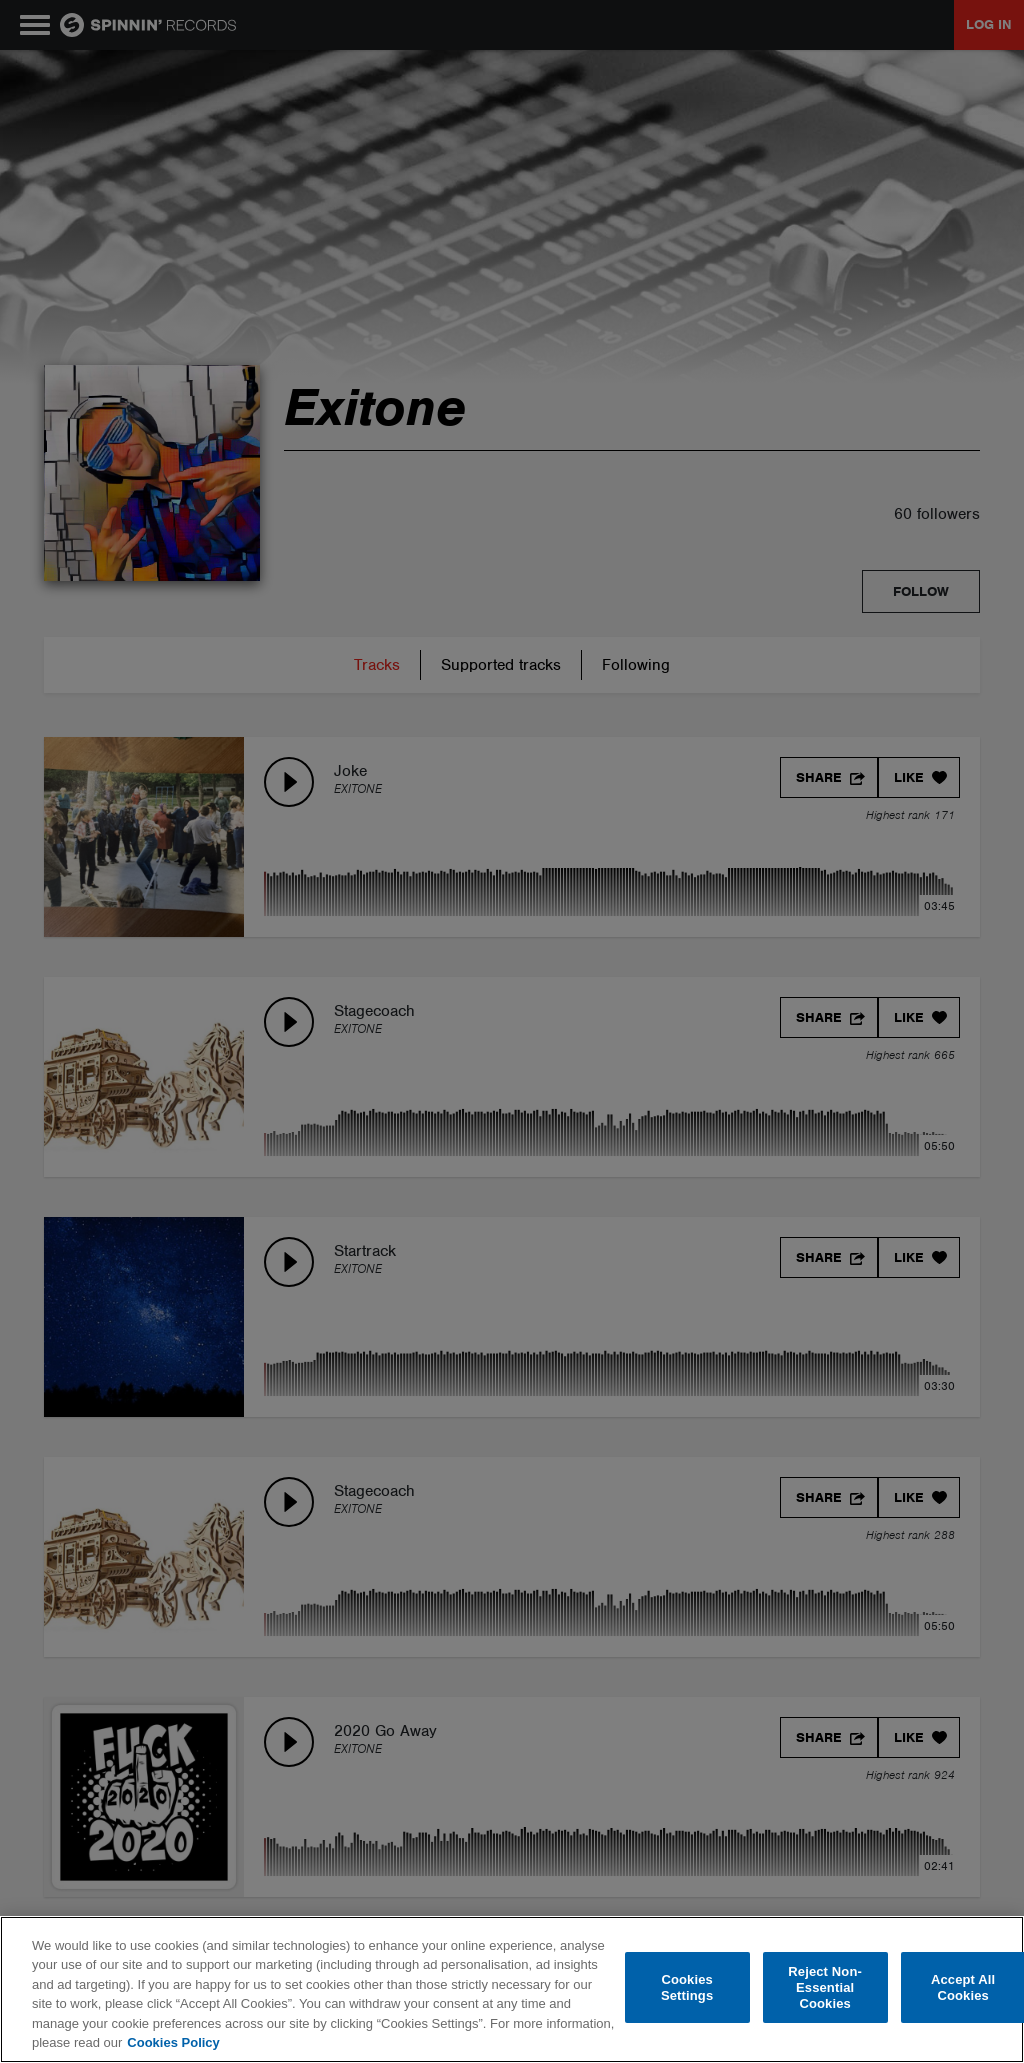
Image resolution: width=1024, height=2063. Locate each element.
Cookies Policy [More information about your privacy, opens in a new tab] (173, 2042)
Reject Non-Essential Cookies (825, 1988)
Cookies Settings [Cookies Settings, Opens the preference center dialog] (687, 1987)
